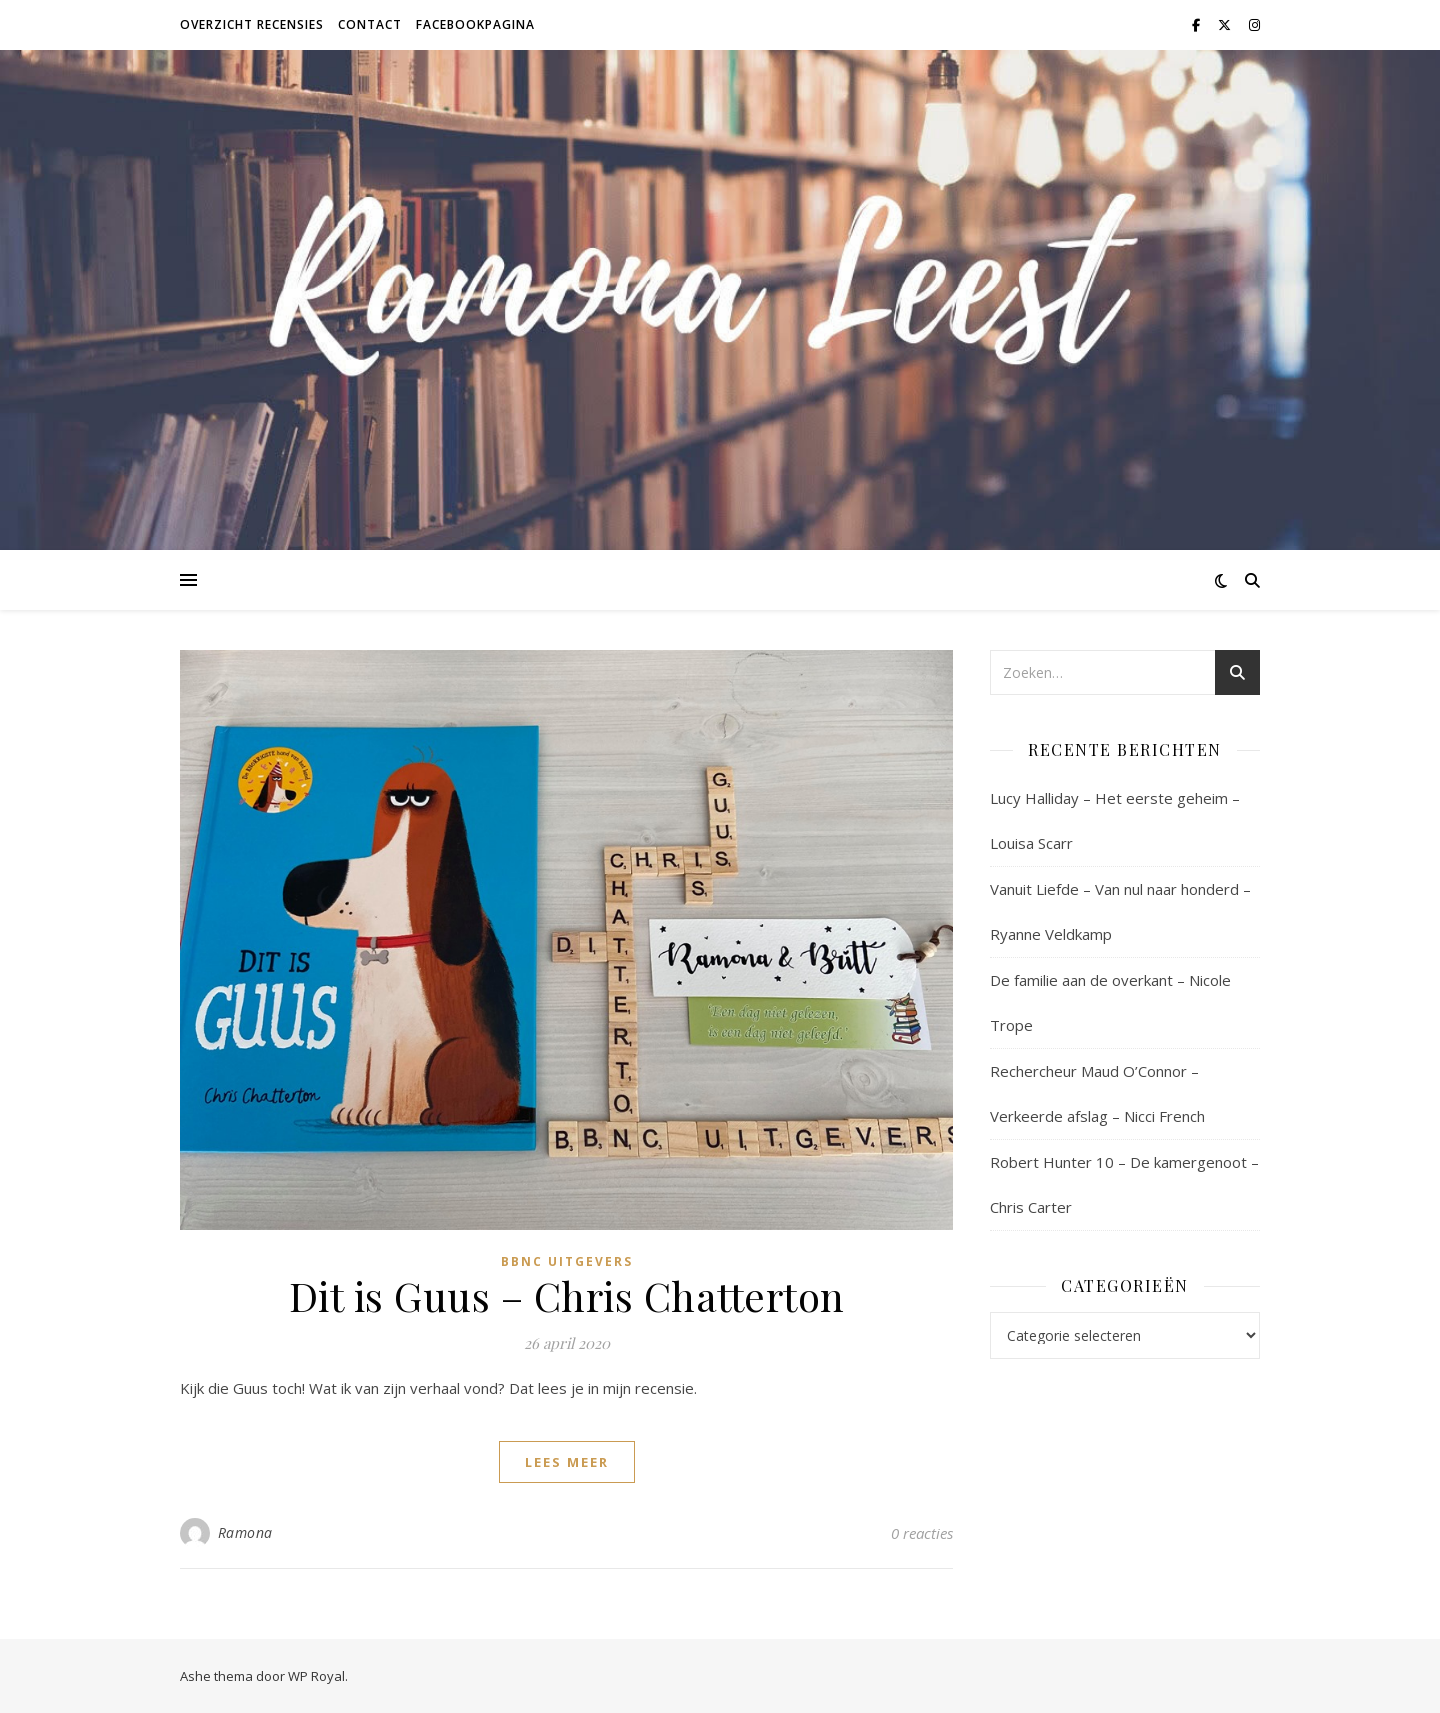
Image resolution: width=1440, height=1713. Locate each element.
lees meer (567, 1462)
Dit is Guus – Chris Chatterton (567, 1295)
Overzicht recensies (252, 24)
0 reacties (922, 1533)
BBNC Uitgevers (567, 1261)
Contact (370, 24)
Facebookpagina (475, 24)
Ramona (245, 1532)
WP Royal (316, 1676)
